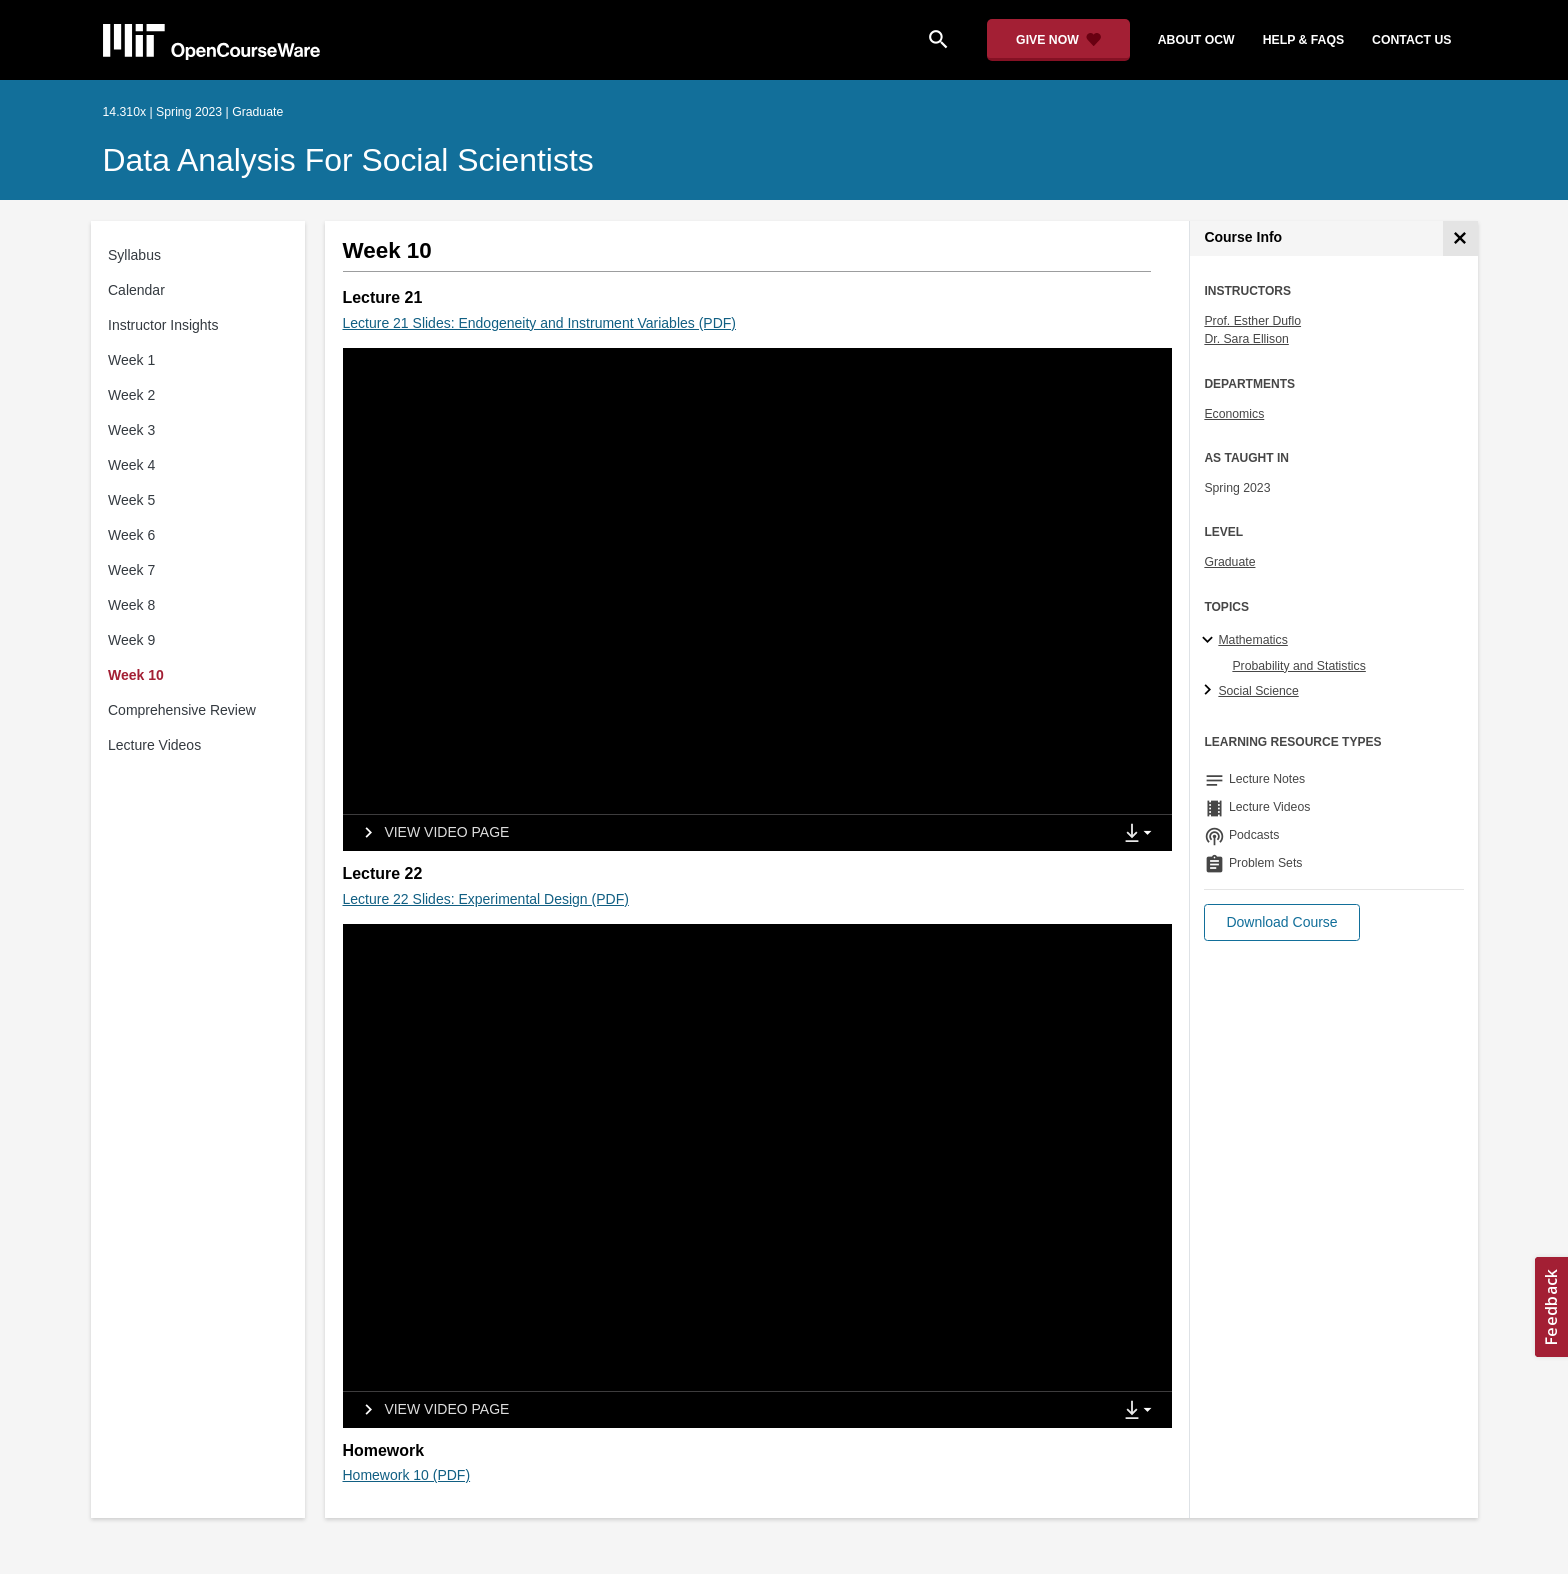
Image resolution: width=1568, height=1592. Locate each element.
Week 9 (131, 640)
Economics (1234, 414)
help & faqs (1303, 40)
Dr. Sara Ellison (1246, 339)
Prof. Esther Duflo (1252, 321)
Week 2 (131, 395)
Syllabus (134, 255)
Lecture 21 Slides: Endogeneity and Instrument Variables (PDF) (540, 323)
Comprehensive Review (182, 710)
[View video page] (430, 833)
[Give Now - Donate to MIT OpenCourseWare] (1058, 40)
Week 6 (131, 535)
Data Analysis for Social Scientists (348, 160)
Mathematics (1252, 640)
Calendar (136, 290)
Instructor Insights (163, 325)
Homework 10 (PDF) (407, 1475)
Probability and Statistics (1298, 666)
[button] (1281, 922)
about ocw (1196, 40)
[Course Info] (1460, 238)
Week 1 (131, 360)
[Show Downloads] (1142, 834)
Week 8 (131, 605)
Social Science (1258, 691)
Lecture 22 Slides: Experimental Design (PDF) (486, 899)
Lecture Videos (154, 745)
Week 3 (131, 430)
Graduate (1229, 562)
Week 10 (136, 675)
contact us (1411, 40)
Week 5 (131, 500)
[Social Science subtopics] (1210, 691)
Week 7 (131, 570)
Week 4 (131, 465)
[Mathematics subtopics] (1210, 641)
